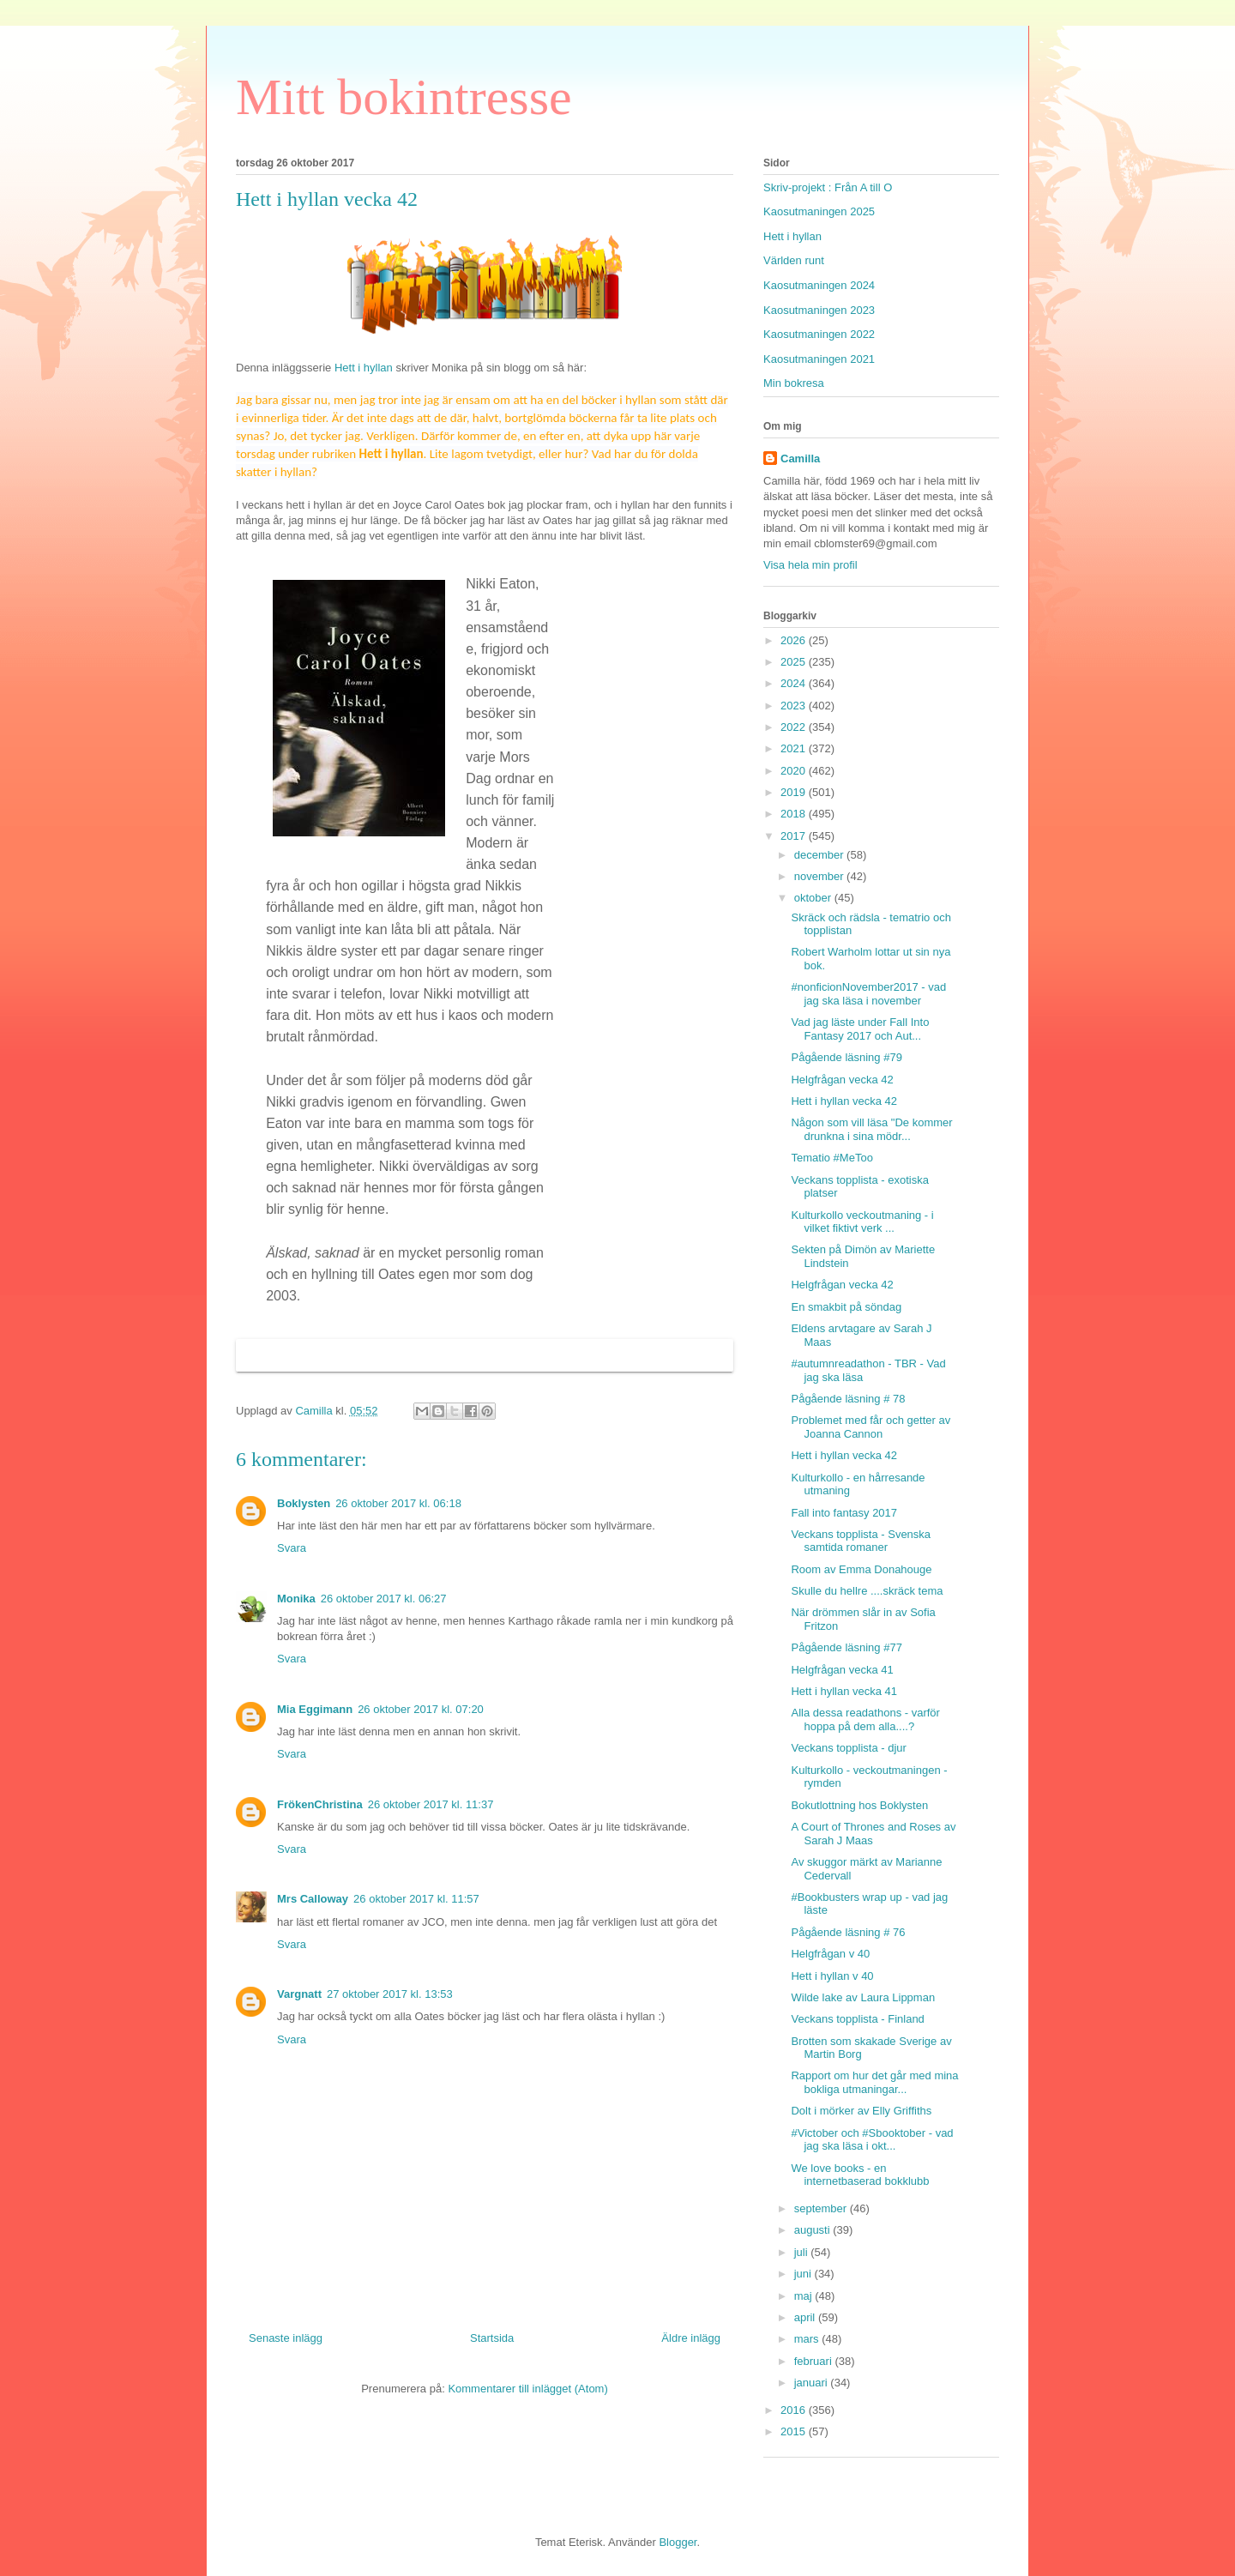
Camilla (800, 458)
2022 (794, 727)
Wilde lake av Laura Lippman (863, 1997)
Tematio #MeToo (831, 1157)
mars (808, 2338)
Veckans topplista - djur (848, 1747)
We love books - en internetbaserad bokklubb (860, 2175)
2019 (794, 792)
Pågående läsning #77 (846, 1647)
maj (805, 2295)
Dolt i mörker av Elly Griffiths (861, 2110)
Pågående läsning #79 (846, 1057)
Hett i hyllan (362, 367)
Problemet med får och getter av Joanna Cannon (870, 1427)
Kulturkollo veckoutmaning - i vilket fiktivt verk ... (862, 1222)
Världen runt (793, 260)
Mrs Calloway (312, 1898)
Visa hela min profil (810, 564)
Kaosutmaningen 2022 (819, 334)
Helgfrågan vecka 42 (842, 1079)
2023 (794, 705)
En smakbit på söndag (846, 1306)
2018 (794, 813)
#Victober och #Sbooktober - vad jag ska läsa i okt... (872, 2140)
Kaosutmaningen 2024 (819, 285)
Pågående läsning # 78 (848, 1398)
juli (802, 2252)
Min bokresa (793, 383)
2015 (794, 2431)
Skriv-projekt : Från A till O (827, 187)
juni (804, 2273)
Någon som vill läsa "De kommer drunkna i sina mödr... (871, 1129)
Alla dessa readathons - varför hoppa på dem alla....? (865, 1719)
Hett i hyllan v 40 (832, 1976)
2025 (794, 661)
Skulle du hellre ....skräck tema (867, 1590)
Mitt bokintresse (404, 97)
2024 (794, 683)
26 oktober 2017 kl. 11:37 (431, 1804)
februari (814, 2361)
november (820, 876)
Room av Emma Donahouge (861, 1569)
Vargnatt (299, 1994)
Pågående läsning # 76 (848, 1932)
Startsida (492, 2338)
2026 (794, 640)
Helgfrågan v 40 (830, 1953)
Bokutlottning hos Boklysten (859, 1805)
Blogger (677, 2542)
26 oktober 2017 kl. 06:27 (384, 1598)
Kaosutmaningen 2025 (819, 211)
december (820, 854)
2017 (794, 836)
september (822, 2208)
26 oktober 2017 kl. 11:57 (416, 1898)
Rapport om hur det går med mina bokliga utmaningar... (874, 2082)
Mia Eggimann (314, 1709)
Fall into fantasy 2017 (844, 1512)
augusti (814, 2229)
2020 (794, 770)
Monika (296, 1598)
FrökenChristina (320, 1804)
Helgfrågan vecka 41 (842, 1669)
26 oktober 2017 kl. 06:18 (398, 1503)
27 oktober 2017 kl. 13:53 (390, 1994)
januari (812, 2382)
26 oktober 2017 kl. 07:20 (421, 1709)
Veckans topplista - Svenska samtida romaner (861, 1541)
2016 (794, 2410)
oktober (814, 897)
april (806, 2317)
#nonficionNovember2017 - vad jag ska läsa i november (868, 993)
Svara (291, 1547)
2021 (794, 748)
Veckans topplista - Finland (857, 2018)
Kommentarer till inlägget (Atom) (527, 2388)
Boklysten (303, 1503)
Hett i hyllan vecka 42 (844, 1101)
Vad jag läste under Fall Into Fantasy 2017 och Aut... (860, 1029)
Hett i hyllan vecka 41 (844, 1691)
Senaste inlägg (285, 2338)
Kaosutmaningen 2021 (819, 359)
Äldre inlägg (690, 2338)
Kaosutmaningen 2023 (819, 310)
